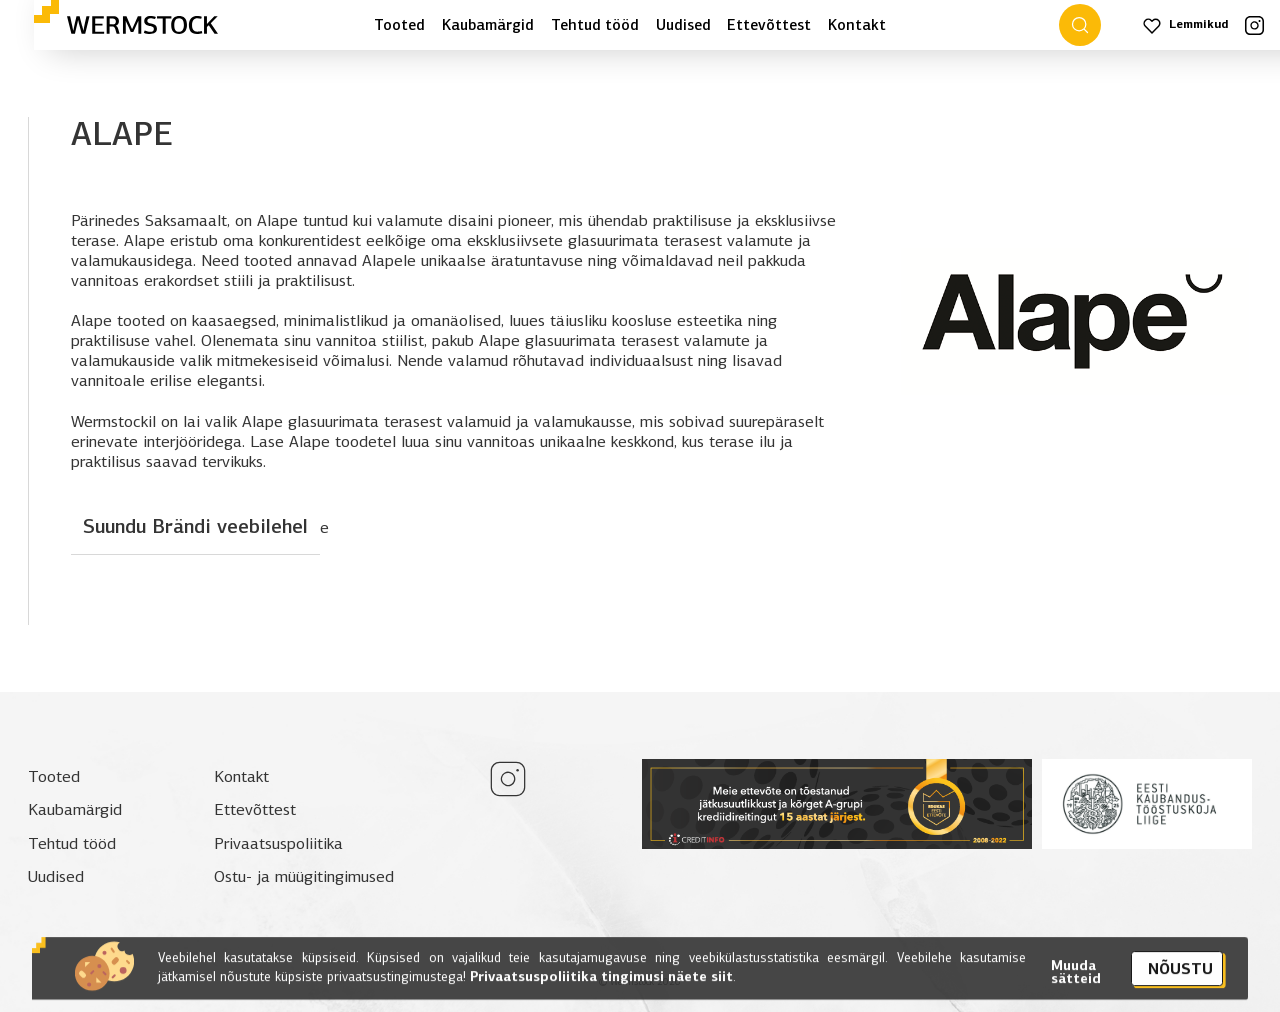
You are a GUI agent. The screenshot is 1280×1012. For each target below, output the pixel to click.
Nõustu (1180, 977)
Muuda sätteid (1076, 981)
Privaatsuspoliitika (278, 843)
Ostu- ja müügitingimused (304, 876)
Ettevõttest (769, 25)
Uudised (683, 25)
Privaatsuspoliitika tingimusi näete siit (599, 985)
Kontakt (857, 25)
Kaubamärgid (488, 25)
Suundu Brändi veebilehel (195, 526)
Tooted (399, 25)
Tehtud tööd (595, 25)
